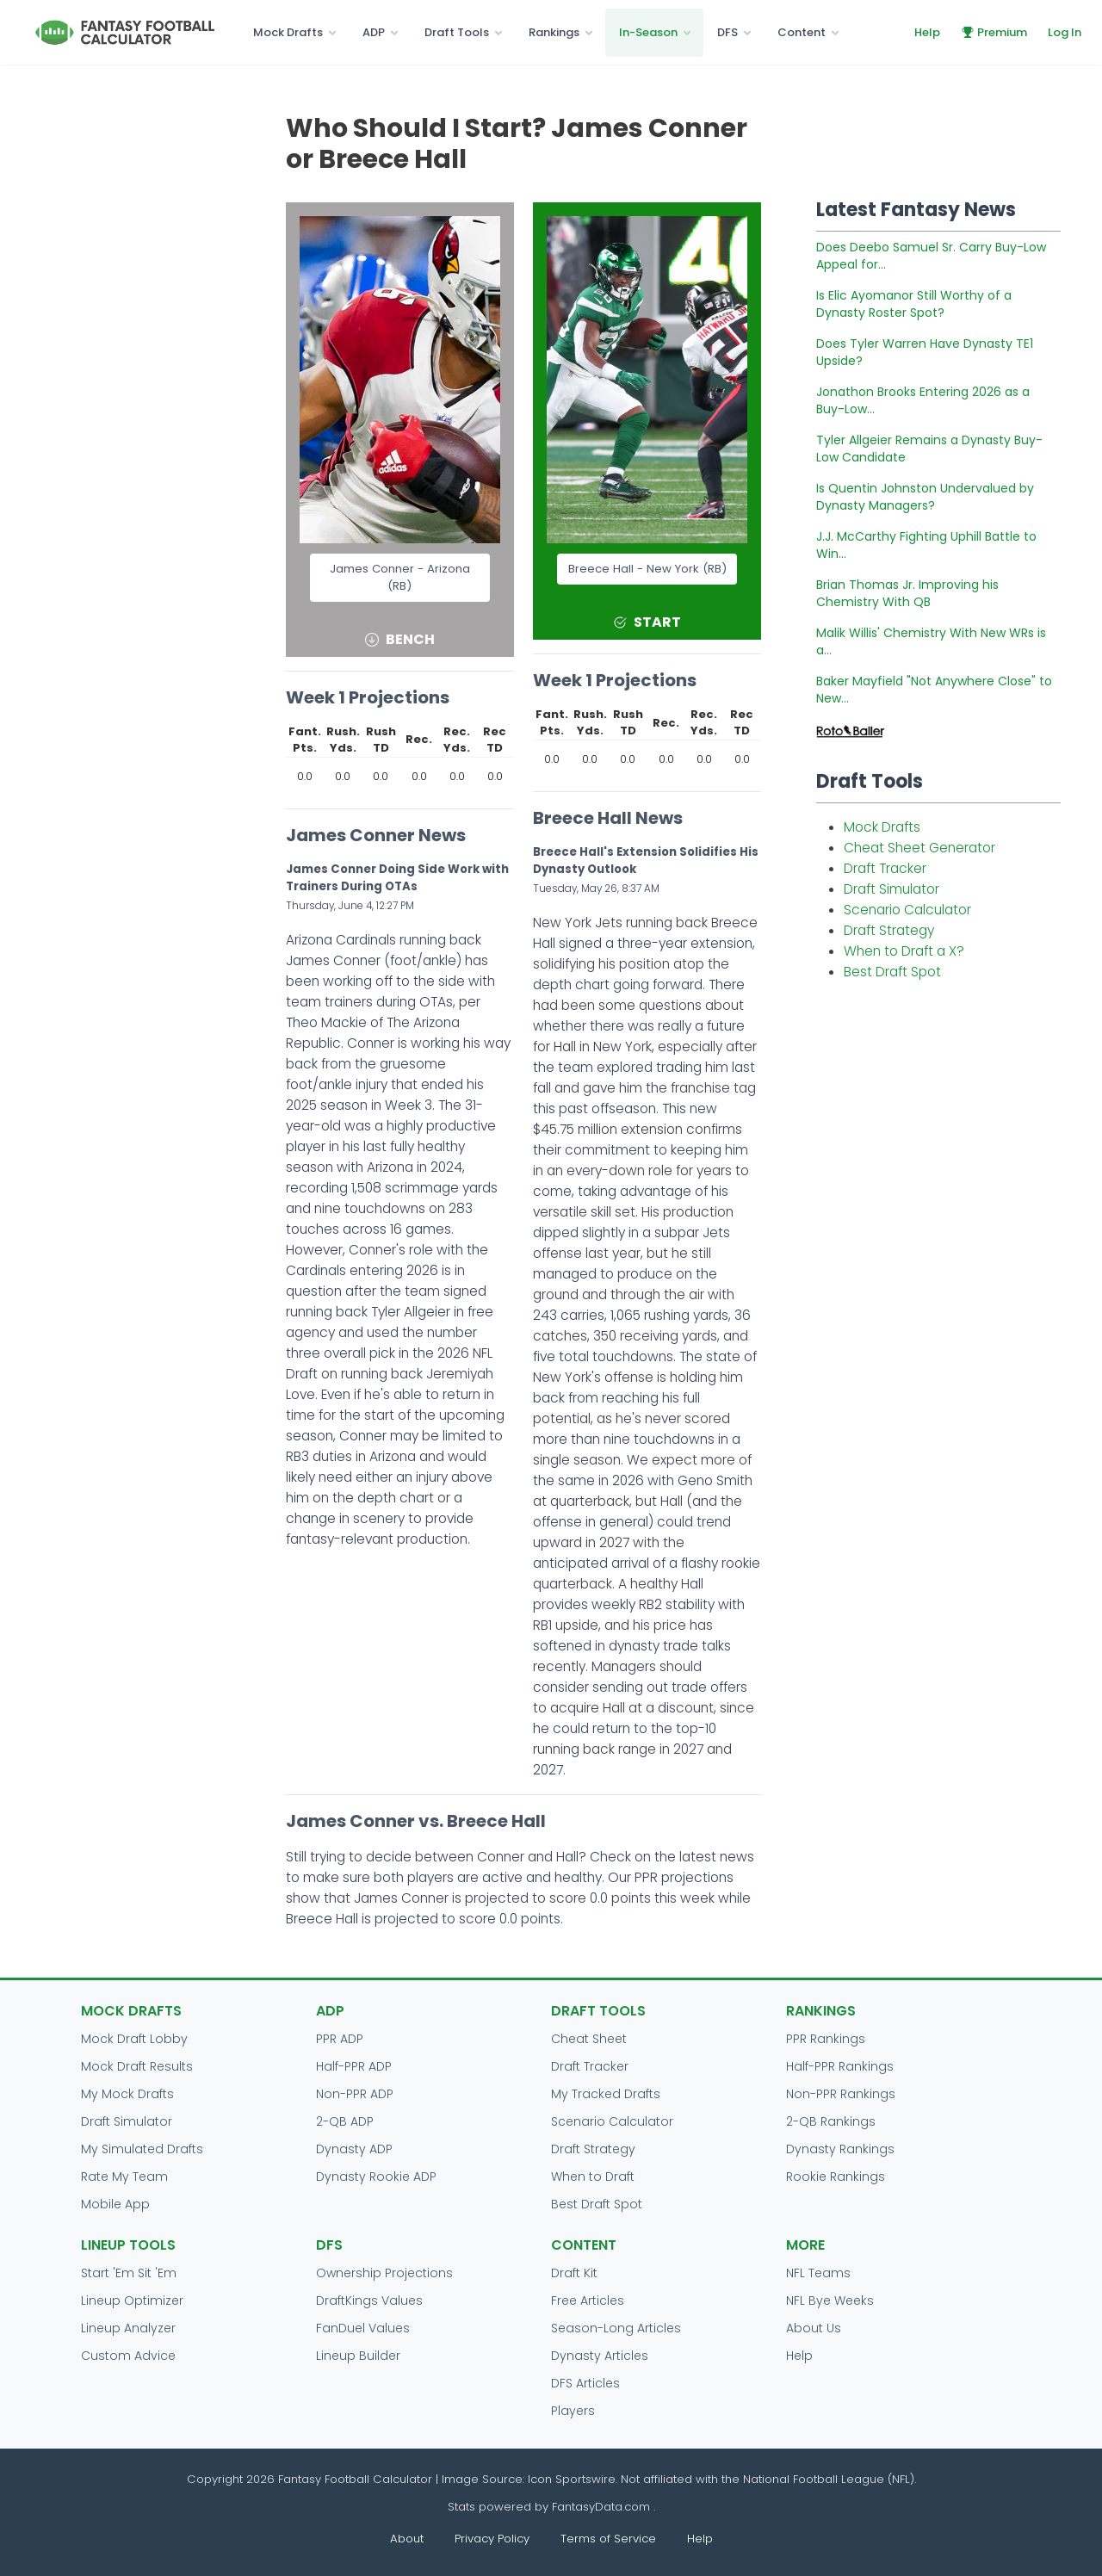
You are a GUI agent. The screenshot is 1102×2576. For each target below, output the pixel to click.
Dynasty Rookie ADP (376, 2176)
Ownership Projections (384, 2273)
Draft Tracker (885, 868)
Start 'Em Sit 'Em (128, 2273)
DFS (727, 32)
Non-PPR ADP (354, 2093)
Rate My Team (124, 2176)
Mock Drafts (288, 32)
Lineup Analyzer (128, 2328)
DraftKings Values (369, 2300)
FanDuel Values (363, 2328)
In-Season (648, 32)
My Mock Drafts (127, 2093)
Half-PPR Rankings (840, 2066)
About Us (813, 2328)
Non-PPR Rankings (840, 2093)
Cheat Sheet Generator (919, 848)
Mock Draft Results (137, 2066)
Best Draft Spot (892, 972)
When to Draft (593, 2176)
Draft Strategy (889, 930)
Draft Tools (456, 32)
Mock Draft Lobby (134, 2038)
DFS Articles (585, 2383)
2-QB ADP (345, 2121)
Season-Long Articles (616, 2328)
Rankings (554, 32)
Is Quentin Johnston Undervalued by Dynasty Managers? (925, 497)
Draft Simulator (891, 889)
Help (927, 32)
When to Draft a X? (904, 951)
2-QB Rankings (831, 2121)
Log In (1064, 32)
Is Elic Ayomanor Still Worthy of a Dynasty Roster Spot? (914, 304)
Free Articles (587, 2300)
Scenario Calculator (907, 910)
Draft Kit (574, 2273)
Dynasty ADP (354, 2149)
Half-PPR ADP (354, 2066)
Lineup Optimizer (132, 2300)
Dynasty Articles (599, 2355)
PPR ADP (339, 2038)
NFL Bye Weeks (830, 2300)
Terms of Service (608, 2538)
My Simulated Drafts (142, 2149)
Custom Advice (128, 2355)
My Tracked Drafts (605, 2093)
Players (573, 2410)
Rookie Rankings (835, 2176)
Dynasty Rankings (840, 2149)
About (407, 2538)
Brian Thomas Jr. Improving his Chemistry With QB (907, 593)
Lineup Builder (358, 2355)
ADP (373, 32)
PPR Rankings (825, 2038)
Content (801, 32)
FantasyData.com (602, 2507)
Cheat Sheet (589, 2038)
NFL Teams (818, 2273)
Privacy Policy (492, 2538)
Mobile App (115, 2204)
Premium (994, 32)
